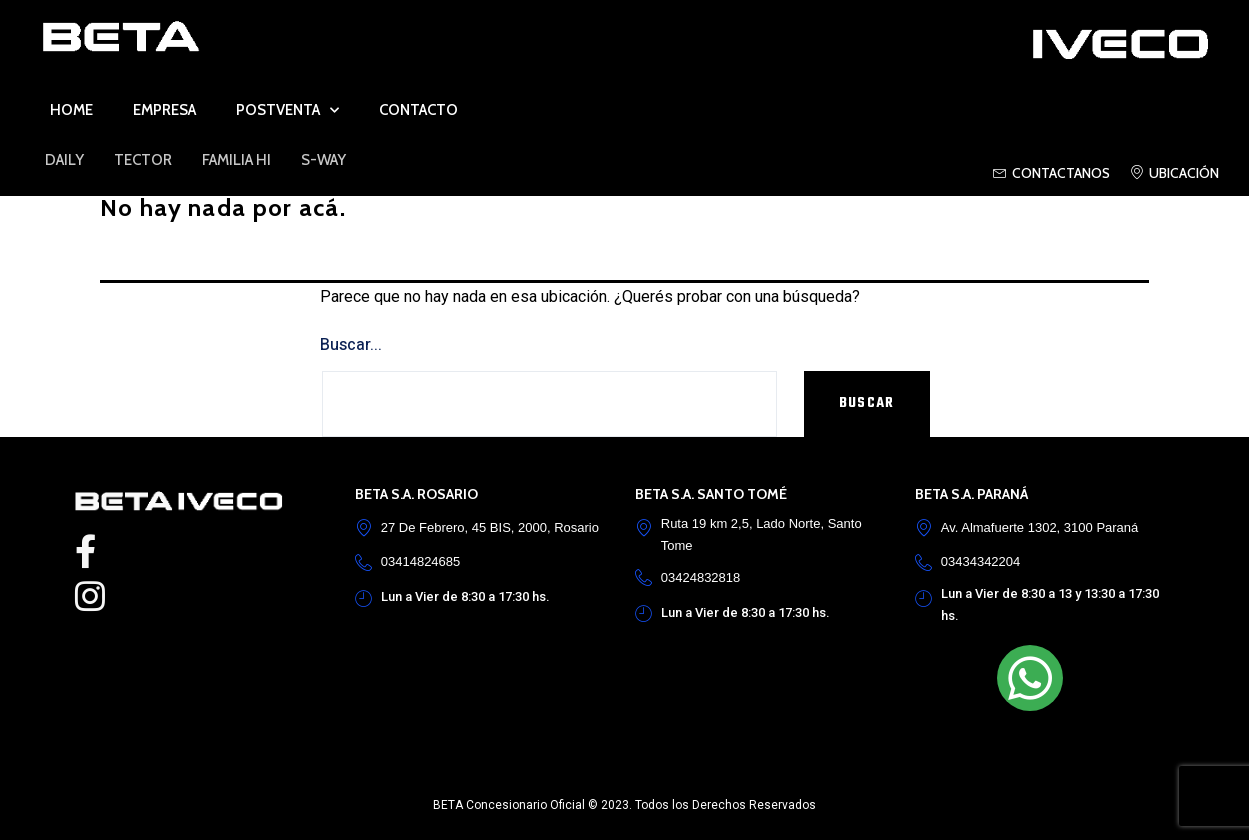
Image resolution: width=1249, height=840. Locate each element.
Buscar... (351, 345)
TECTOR (143, 160)
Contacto (418, 110)
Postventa (287, 110)
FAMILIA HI (236, 160)
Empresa (164, 110)
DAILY (64, 160)
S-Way (323, 160)
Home (71, 110)
